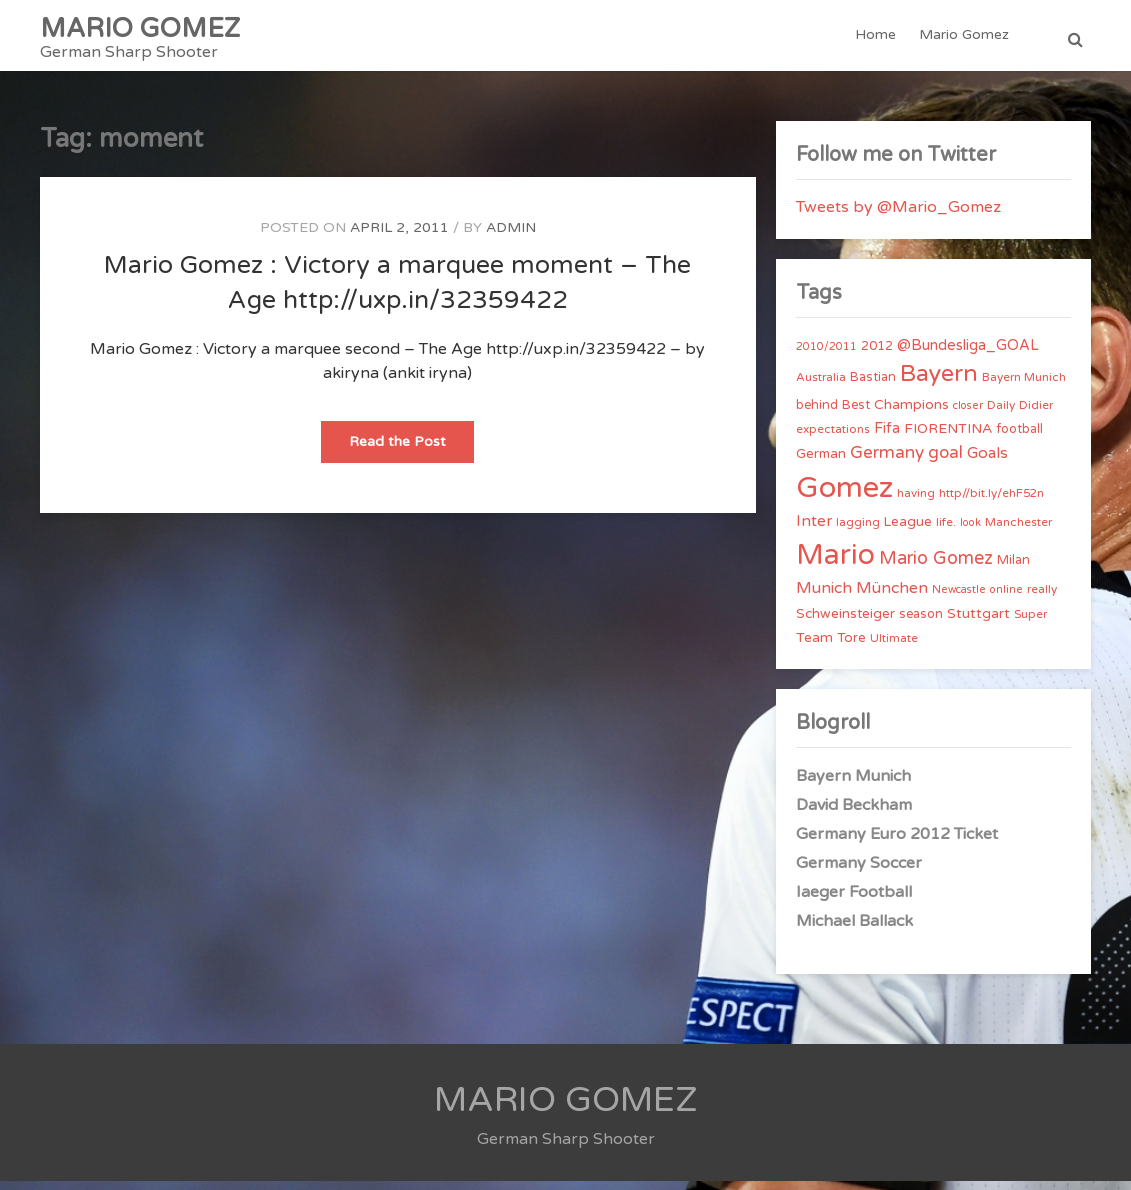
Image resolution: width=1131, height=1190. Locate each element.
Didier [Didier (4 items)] (1036, 414)
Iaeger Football (854, 901)
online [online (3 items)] (1006, 598)
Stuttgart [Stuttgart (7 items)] (978, 622)
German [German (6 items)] (821, 463)
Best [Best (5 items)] (856, 414)
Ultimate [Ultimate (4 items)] (894, 647)
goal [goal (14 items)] (945, 461)
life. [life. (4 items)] (946, 532)
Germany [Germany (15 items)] (887, 461)
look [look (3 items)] (970, 532)
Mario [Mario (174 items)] (835, 564)
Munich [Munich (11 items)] (824, 597)
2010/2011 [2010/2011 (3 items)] (826, 355)
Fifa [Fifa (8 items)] (887, 437)
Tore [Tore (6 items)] (851, 647)
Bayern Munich (853, 785)
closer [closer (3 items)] (968, 414)
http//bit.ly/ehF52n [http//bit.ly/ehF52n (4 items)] (991, 502)
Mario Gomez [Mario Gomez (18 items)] (936, 567)
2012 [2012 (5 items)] (877, 355)
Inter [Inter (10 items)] (814, 531)
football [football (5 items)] (1019, 438)
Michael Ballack (854, 930)
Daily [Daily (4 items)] (1001, 414)
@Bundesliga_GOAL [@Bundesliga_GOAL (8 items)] (968, 354)
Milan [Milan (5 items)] (1013, 569)
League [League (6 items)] (908, 532)
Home (877, 39)
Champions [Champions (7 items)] (911, 413)
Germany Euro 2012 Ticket (897, 843)
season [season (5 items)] (921, 623)
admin (511, 236)
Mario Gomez (965, 39)
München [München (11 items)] (892, 597)
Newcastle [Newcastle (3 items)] (959, 598)
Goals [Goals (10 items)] (987, 462)
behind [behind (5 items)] (817, 414)
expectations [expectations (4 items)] (833, 438)
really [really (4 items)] (1042, 598)
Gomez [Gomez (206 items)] (844, 496)
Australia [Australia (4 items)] (821, 386)
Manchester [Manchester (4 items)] (1018, 532)
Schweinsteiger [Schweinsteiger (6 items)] (845, 623)
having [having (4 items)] (916, 502)
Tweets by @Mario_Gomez (898, 216)
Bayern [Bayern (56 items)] (939, 383)
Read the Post (411, 456)
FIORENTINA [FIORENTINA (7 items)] (948, 437)
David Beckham (854, 814)
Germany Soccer (859, 872)
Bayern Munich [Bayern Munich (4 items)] (1024, 386)
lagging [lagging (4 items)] (858, 532)
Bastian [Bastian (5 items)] (873, 386)
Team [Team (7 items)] (814, 646)
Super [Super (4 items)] (1030, 623)
